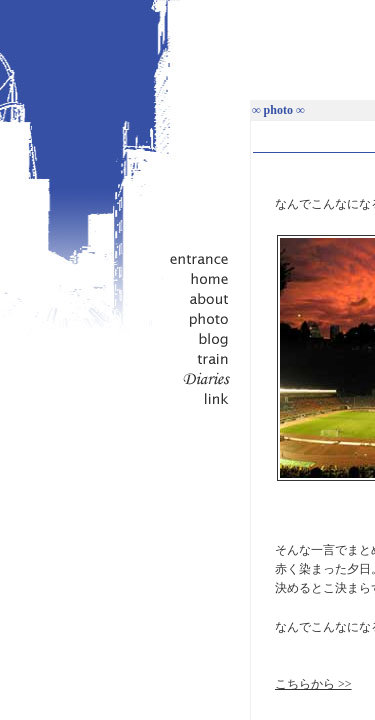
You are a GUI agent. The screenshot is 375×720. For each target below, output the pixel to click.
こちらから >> (313, 684)
